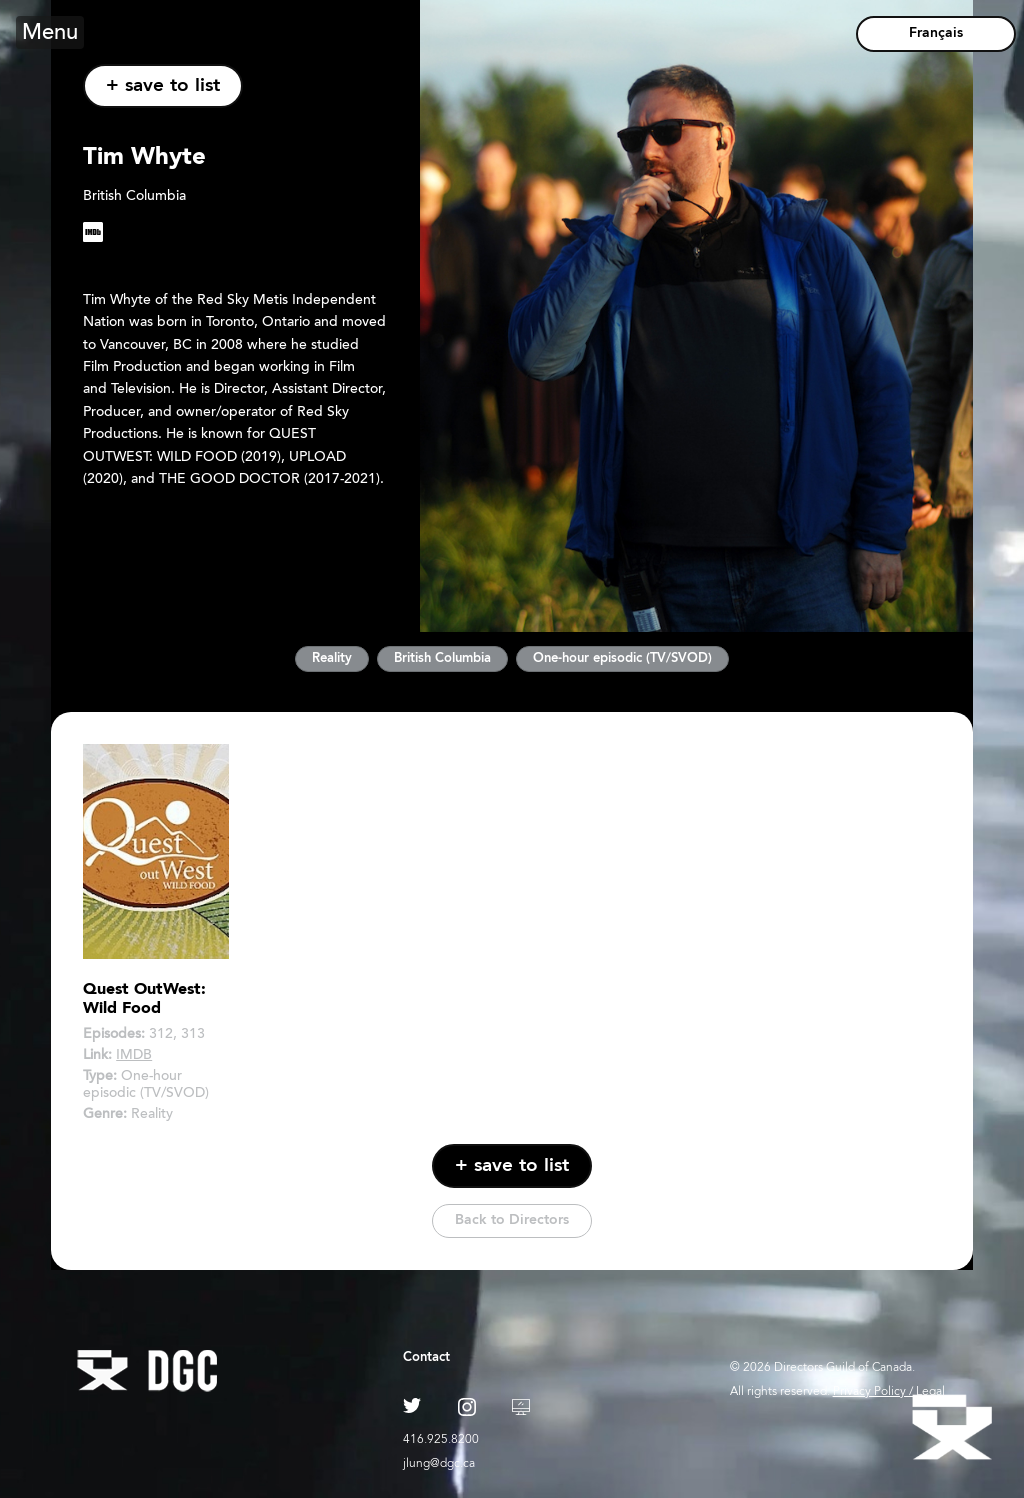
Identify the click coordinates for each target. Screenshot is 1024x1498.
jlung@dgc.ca (439, 1464)
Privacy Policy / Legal (889, 1392)
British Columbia (442, 658)
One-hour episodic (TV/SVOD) (622, 658)
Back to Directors (512, 1220)
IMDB (134, 1056)
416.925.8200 (441, 1440)
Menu (50, 34)
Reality (332, 658)
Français (936, 33)
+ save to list (163, 86)
